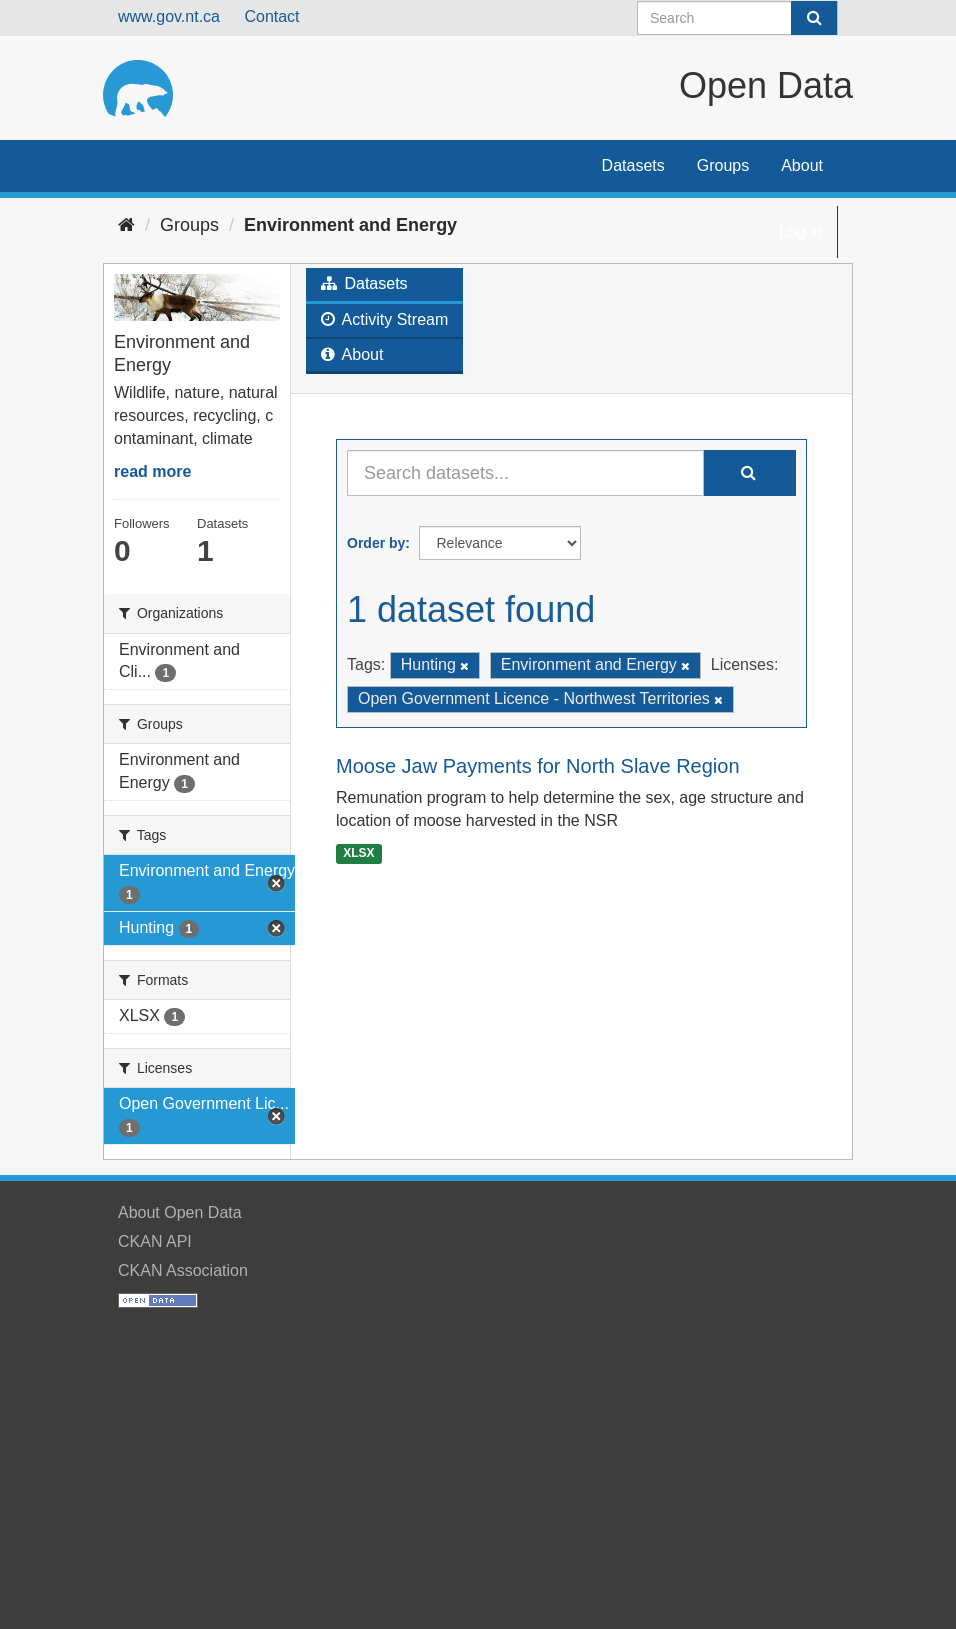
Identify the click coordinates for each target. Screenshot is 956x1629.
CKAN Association (183, 1270)
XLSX (358, 853)
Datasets (633, 165)
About (802, 165)
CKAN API (155, 1241)
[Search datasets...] (525, 473)
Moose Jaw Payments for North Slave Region (538, 766)
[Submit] (814, 18)
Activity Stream (384, 319)
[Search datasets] (737, 18)
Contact (271, 16)
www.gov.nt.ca (169, 16)
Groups (723, 165)
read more (152, 471)
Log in (801, 231)
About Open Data (180, 1212)
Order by (376, 543)
